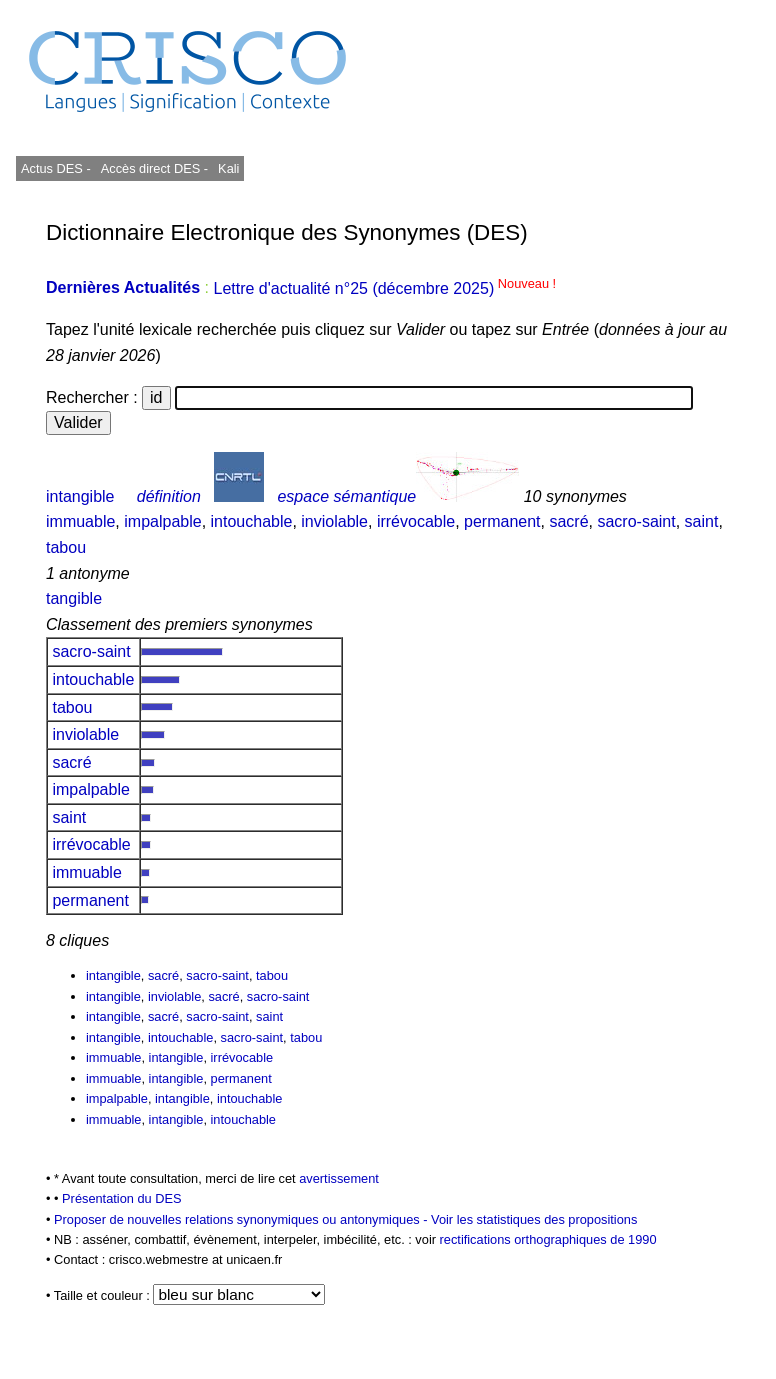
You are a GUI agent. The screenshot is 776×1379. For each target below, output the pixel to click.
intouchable (252, 521)
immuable (80, 521)
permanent (502, 521)
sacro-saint (636, 521)
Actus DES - (56, 168)
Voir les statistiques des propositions (534, 1219)
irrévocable (416, 521)
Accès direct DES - (154, 168)
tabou (66, 547)
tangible (74, 598)
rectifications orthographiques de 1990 (548, 1239)
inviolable (334, 521)
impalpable (162, 521)
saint (702, 521)
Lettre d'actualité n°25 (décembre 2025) (384, 288)
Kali (228, 168)
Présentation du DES (122, 1198)
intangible (80, 496)
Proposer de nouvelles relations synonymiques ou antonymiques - (242, 1219)
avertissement (339, 1178)
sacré (568, 521)
